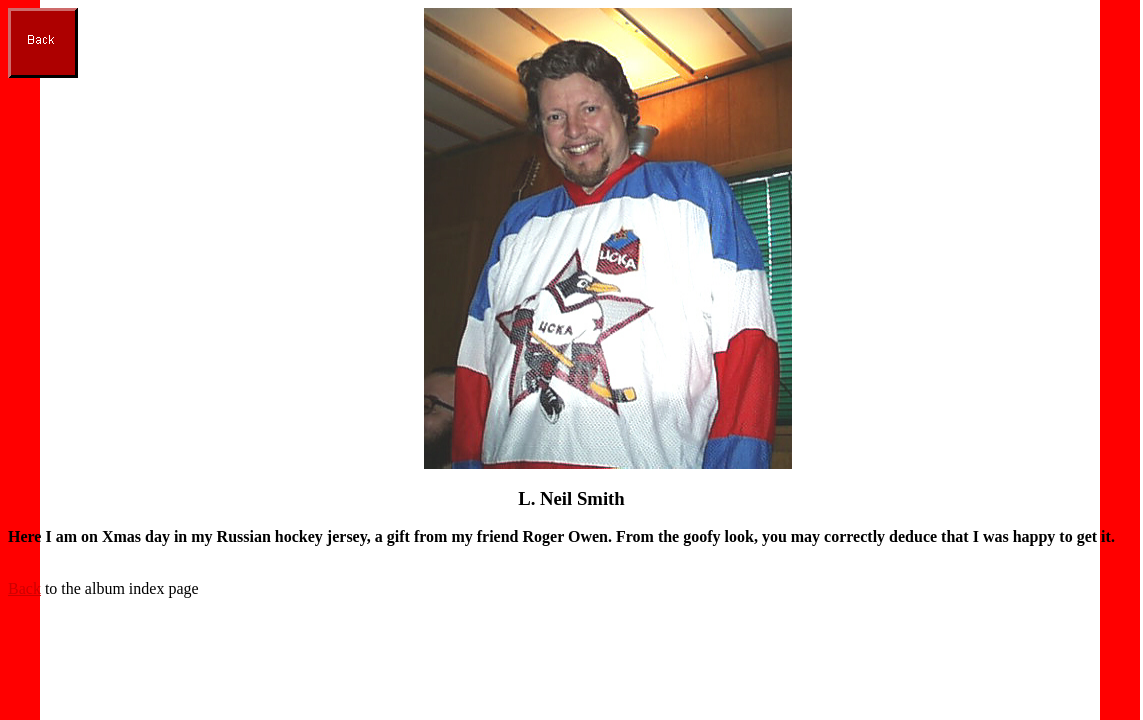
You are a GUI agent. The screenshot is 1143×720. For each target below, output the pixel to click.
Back (24, 588)
